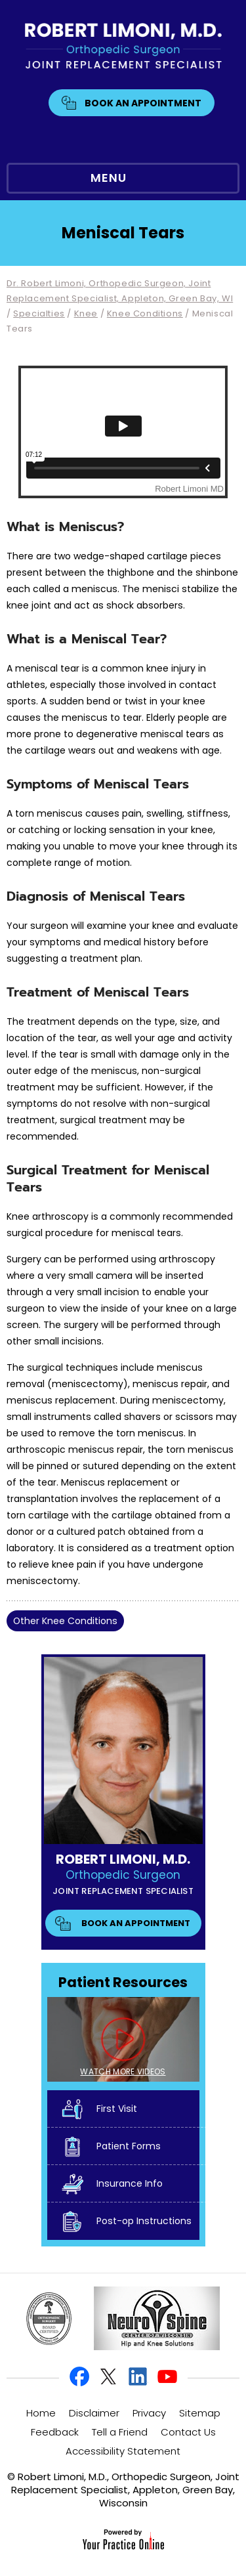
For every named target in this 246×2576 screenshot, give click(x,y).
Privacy (149, 2413)
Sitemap (199, 2413)
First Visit (116, 2108)
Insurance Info (129, 2183)
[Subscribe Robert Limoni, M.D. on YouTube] (166, 2377)
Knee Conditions (145, 313)
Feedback (55, 2432)
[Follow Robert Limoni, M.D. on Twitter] (108, 2377)
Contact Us (188, 2432)
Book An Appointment (143, 103)
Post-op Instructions (144, 2220)
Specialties (39, 313)
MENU (120, 178)
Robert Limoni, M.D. (123, 1859)
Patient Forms (128, 2146)
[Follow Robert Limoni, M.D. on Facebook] (80, 2377)
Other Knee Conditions (65, 1620)
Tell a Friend (120, 2432)
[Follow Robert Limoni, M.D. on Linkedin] (137, 2377)
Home (41, 2413)
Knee (86, 313)
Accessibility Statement (123, 2451)
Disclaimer (94, 2413)
